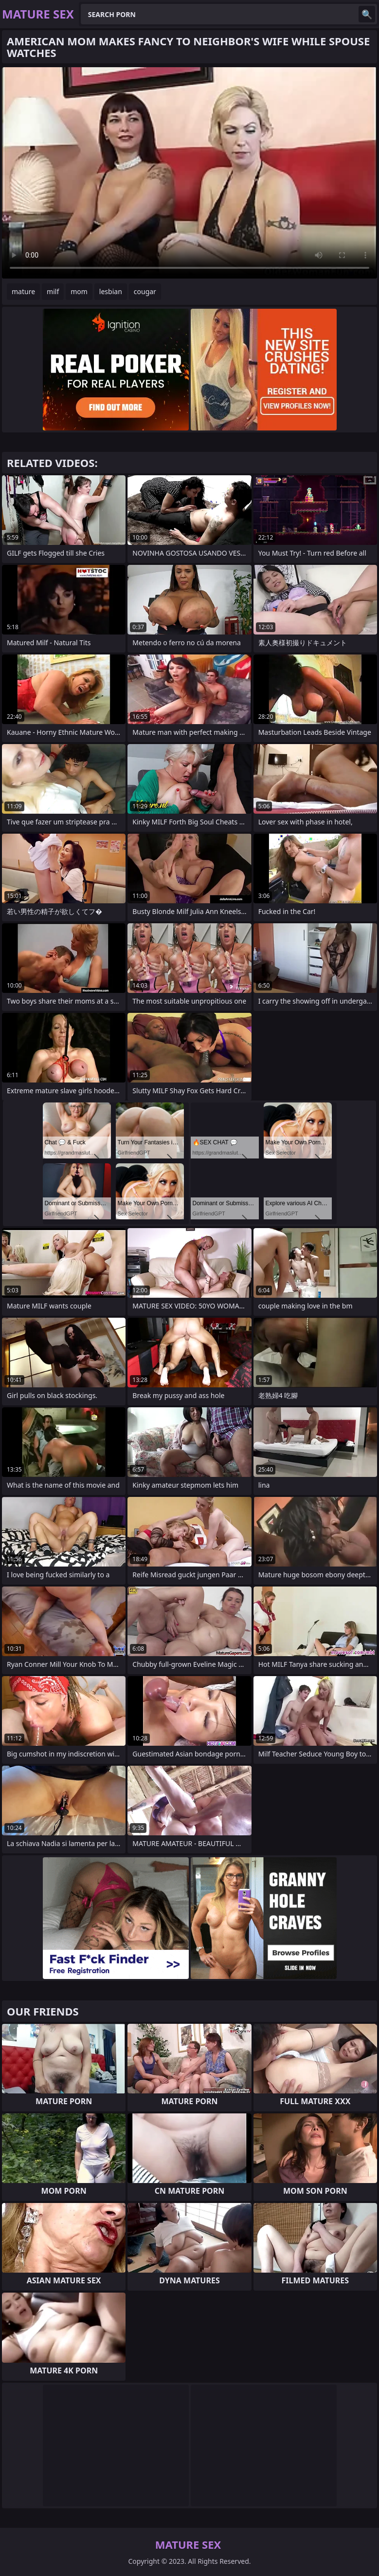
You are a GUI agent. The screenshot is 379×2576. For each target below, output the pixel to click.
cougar (145, 291)
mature (23, 291)
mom (79, 291)
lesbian (110, 291)
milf (53, 291)
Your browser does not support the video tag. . (189, 173)
